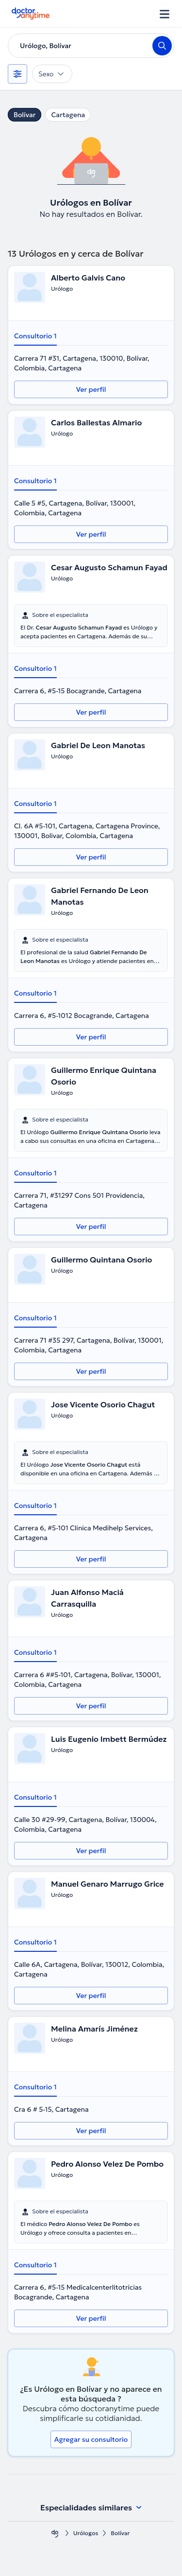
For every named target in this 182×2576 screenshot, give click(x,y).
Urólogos (86, 2533)
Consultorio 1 (35, 336)
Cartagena (68, 114)
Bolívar (24, 114)
